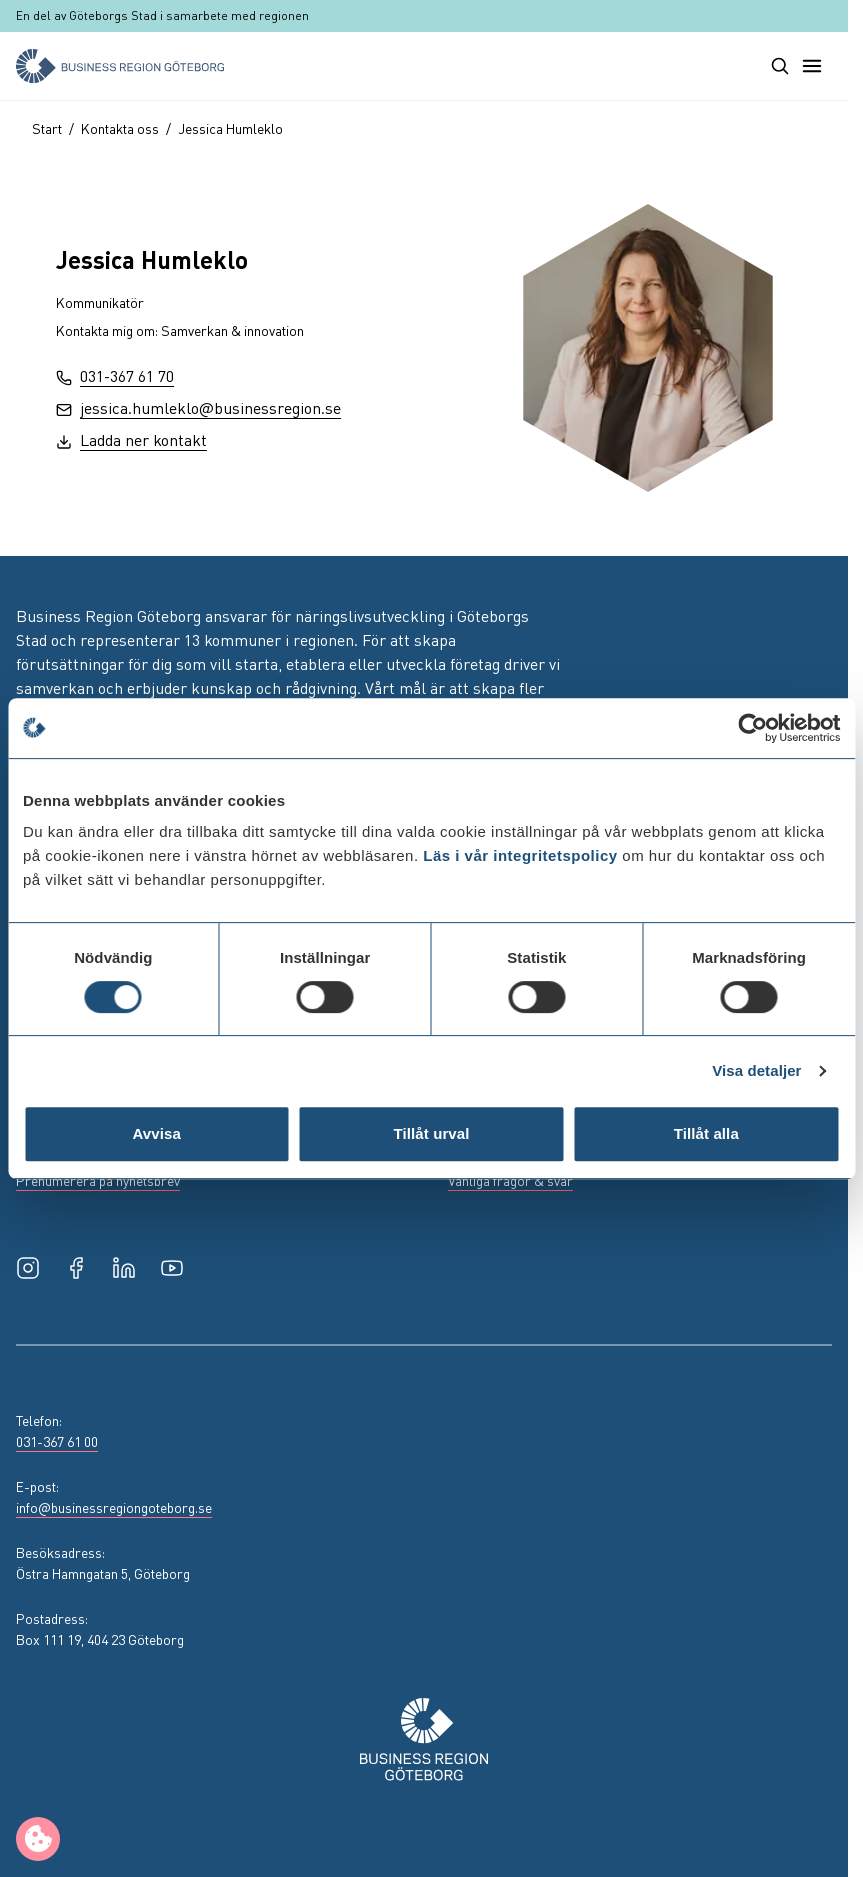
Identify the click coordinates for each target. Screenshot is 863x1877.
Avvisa (156, 1133)
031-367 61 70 (115, 375)
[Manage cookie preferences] (38, 1838)
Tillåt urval (432, 1133)
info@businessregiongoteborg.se (114, 1507)
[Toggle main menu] (812, 66)
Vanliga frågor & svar (510, 1180)
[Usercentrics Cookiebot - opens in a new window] (752, 728)
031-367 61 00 (57, 1441)
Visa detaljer (756, 1070)
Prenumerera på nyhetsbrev (98, 1180)
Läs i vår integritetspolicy (520, 855)
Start (47, 128)
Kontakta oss (120, 128)
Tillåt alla (706, 1133)
